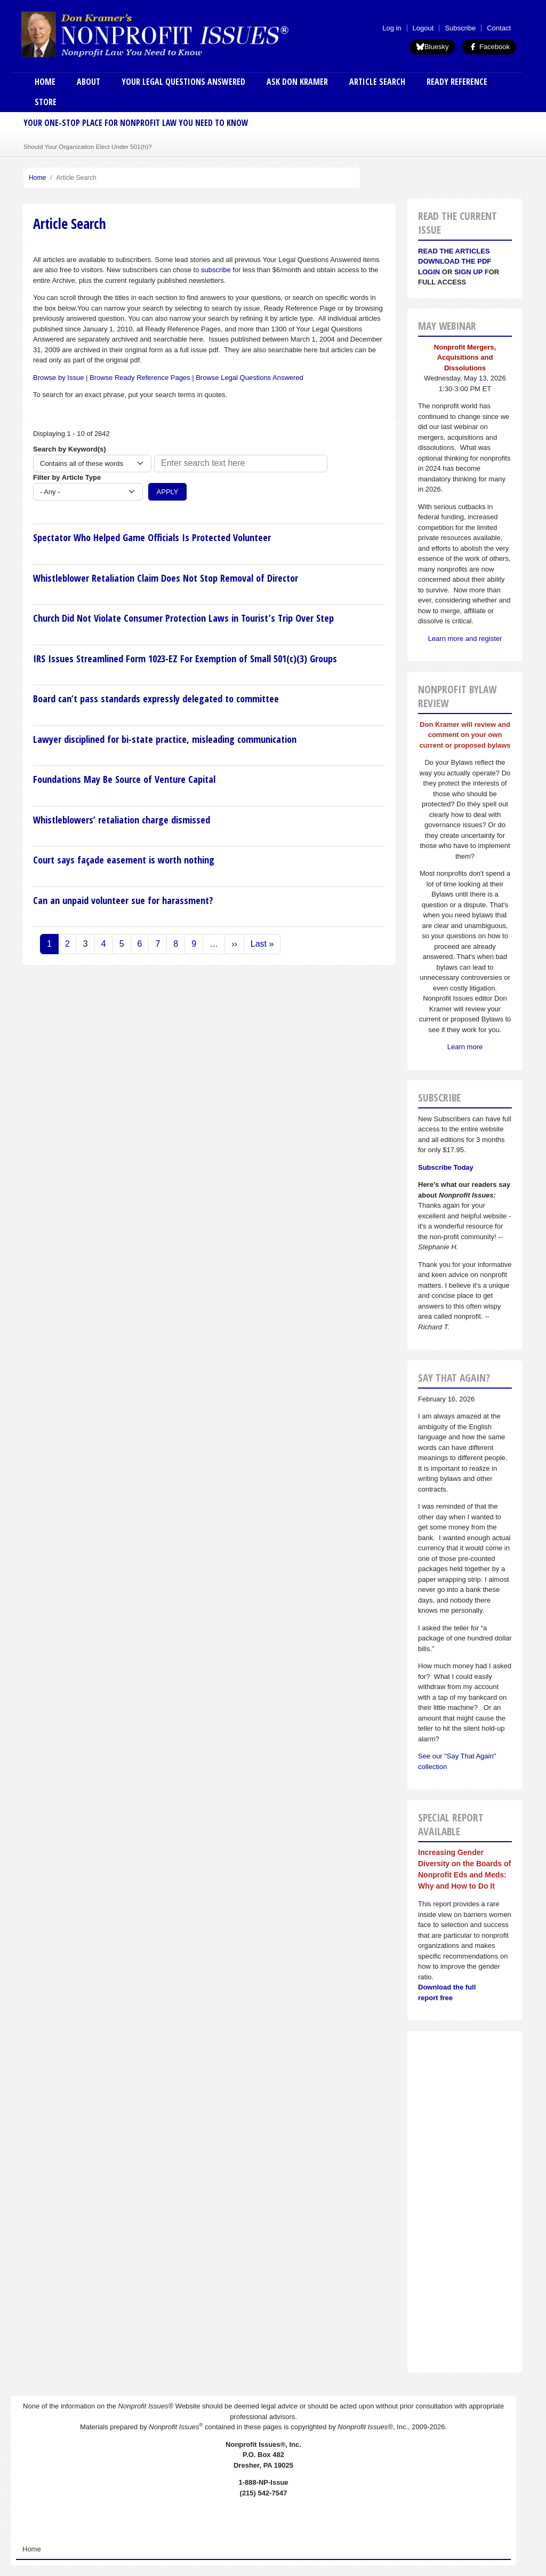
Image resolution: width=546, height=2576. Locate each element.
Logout (423, 28)
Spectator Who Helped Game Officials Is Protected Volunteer (152, 537)
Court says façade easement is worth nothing (123, 859)
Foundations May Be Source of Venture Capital (124, 779)
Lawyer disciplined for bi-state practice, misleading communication (164, 739)
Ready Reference (457, 82)
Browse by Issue (58, 378)
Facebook (489, 47)
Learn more (465, 1047)
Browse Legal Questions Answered (249, 378)
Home (45, 82)
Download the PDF (454, 261)
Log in (391, 28)
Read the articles (454, 251)
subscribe (216, 270)
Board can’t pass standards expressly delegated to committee (156, 698)
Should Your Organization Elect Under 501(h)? (87, 146)
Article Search (377, 82)
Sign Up (468, 272)
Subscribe (460, 28)
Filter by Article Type (67, 477)
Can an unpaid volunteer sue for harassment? (123, 900)
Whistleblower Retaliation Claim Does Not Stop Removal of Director (165, 578)
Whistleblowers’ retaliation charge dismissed (121, 819)
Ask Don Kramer (297, 82)
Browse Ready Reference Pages (140, 378)
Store (46, 102)
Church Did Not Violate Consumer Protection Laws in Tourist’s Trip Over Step (183, 618)
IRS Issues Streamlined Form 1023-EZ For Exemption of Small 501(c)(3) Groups (185, 658)
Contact (499, 28)
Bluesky (432, 47)
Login (429, 272)
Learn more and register (465, 639)
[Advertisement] (465, 2202)
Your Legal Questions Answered (183, 82)
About (88, 82)
